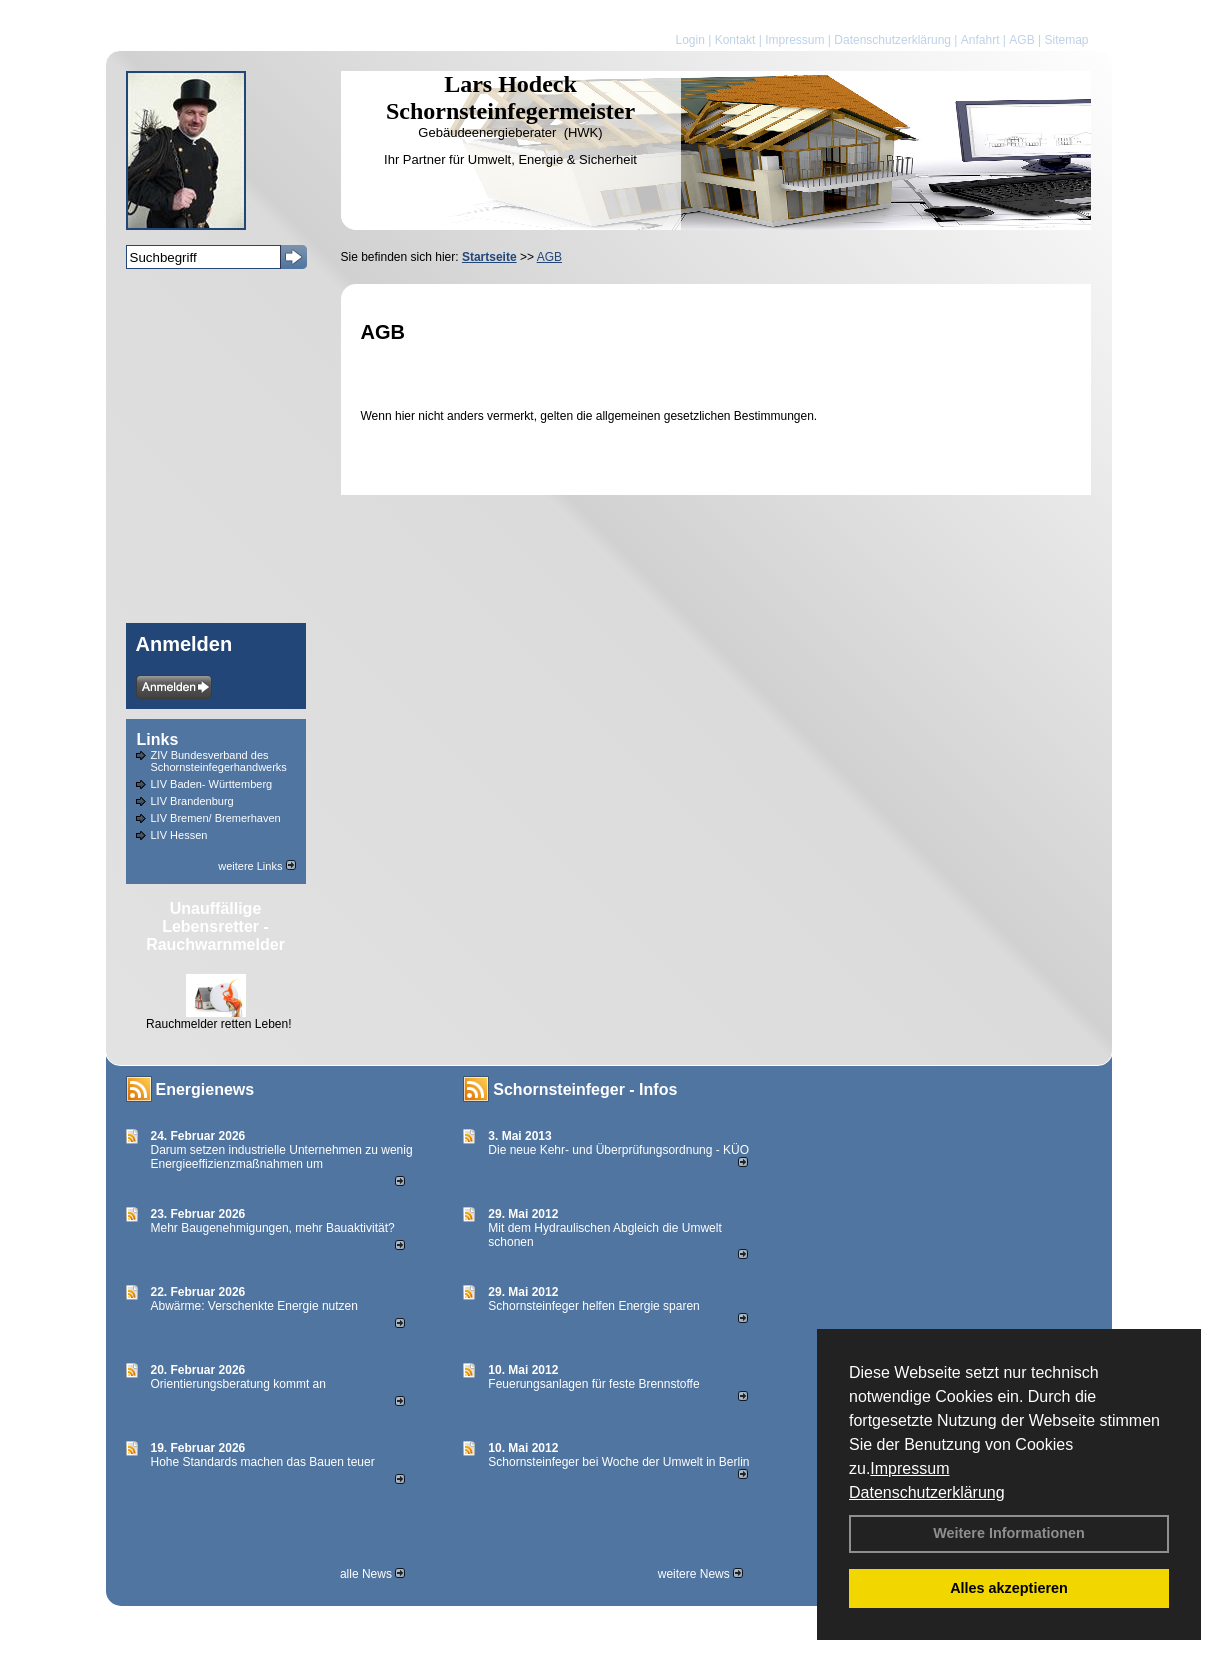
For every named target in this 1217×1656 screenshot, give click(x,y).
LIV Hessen (179, 835)
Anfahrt (980, 40)
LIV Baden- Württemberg (212, 784)
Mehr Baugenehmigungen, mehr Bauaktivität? (273, 1228)
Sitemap (1066, 40)
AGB (1021, 40)
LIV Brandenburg (192, 801)
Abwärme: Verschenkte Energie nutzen (254, 1306)
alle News (372, 1574)
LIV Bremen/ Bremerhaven (216, 818)
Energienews (205, 1089)
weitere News (700, 1574)
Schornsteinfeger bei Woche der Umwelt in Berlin (618, 1462)
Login (689, 40)
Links (158, 739)
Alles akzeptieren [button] (1009, 1588)
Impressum (909, 1468)
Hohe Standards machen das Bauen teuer (263, 1462)
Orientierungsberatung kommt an (238, 1384)
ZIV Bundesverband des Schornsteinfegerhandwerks (219, 761)
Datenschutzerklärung (927, 1492)
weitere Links (256, 866)
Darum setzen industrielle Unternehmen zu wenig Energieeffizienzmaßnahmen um (282, 1157)
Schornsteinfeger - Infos (585, 1089)
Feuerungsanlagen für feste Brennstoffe (593, 1384)
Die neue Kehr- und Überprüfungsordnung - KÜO (618, 1150)
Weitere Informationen (1009, 1533)
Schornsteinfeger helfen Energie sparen (593, 1306)
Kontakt (735, 40)
